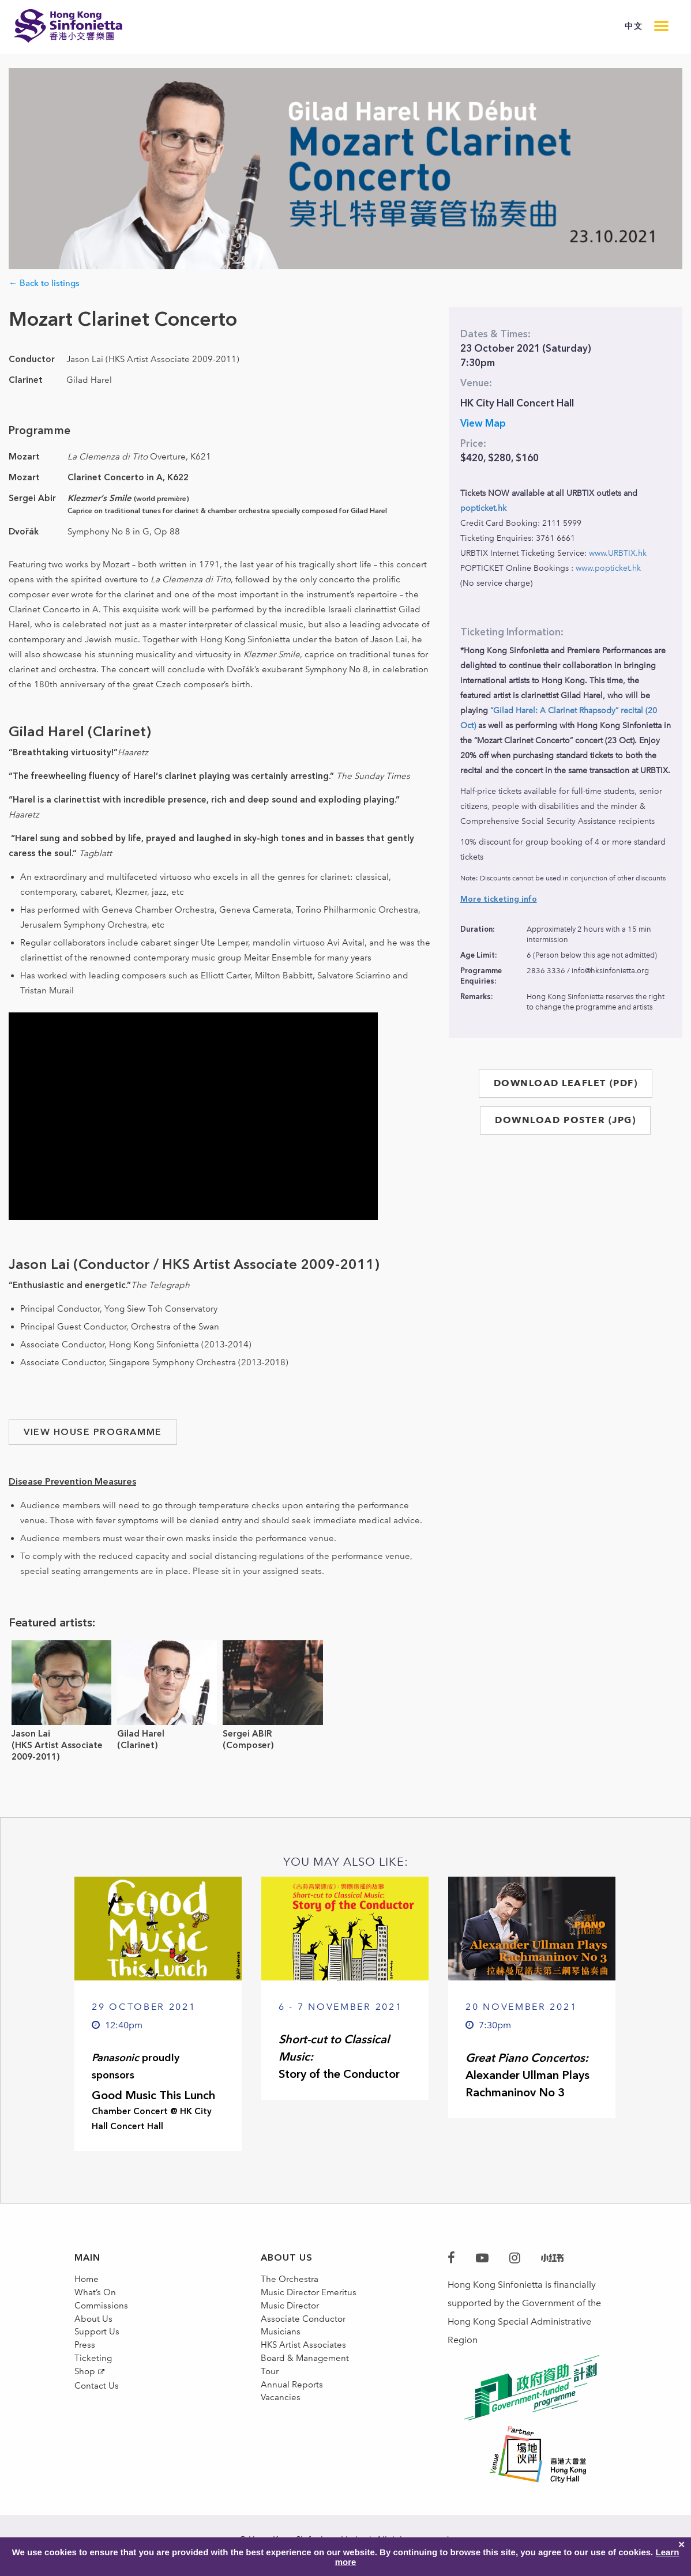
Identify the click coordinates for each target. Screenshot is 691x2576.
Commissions (102, 2318)
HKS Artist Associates (305, 2373)
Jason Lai (31, 1733)
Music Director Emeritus (310, 2300)
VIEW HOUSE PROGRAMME (93, 1431)
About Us (93, 2337)
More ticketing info (498, 899)
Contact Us (97, 2430)
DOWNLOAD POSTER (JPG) (565, 1119)
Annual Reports (293, 2429)
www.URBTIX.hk (618, 553)
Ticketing (93, 2392)
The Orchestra (291, 2281)
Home (87, 2281)
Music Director (291, 2318)
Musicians (281, 2355)
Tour (270, 2410)
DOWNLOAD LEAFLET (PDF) (566, 1083)
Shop (85, 2410)
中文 (634, 26)
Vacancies (281, 2447)
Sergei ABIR (247, 1733)
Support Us (97, 2355)
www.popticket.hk (608, 568)
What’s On (96, 2300)
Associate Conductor (305, 2337)
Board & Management (307, 2392)
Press (85, 2373)
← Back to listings (44, 283)
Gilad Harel (140, 1733)
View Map (483, 423)
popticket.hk (483, 508)
